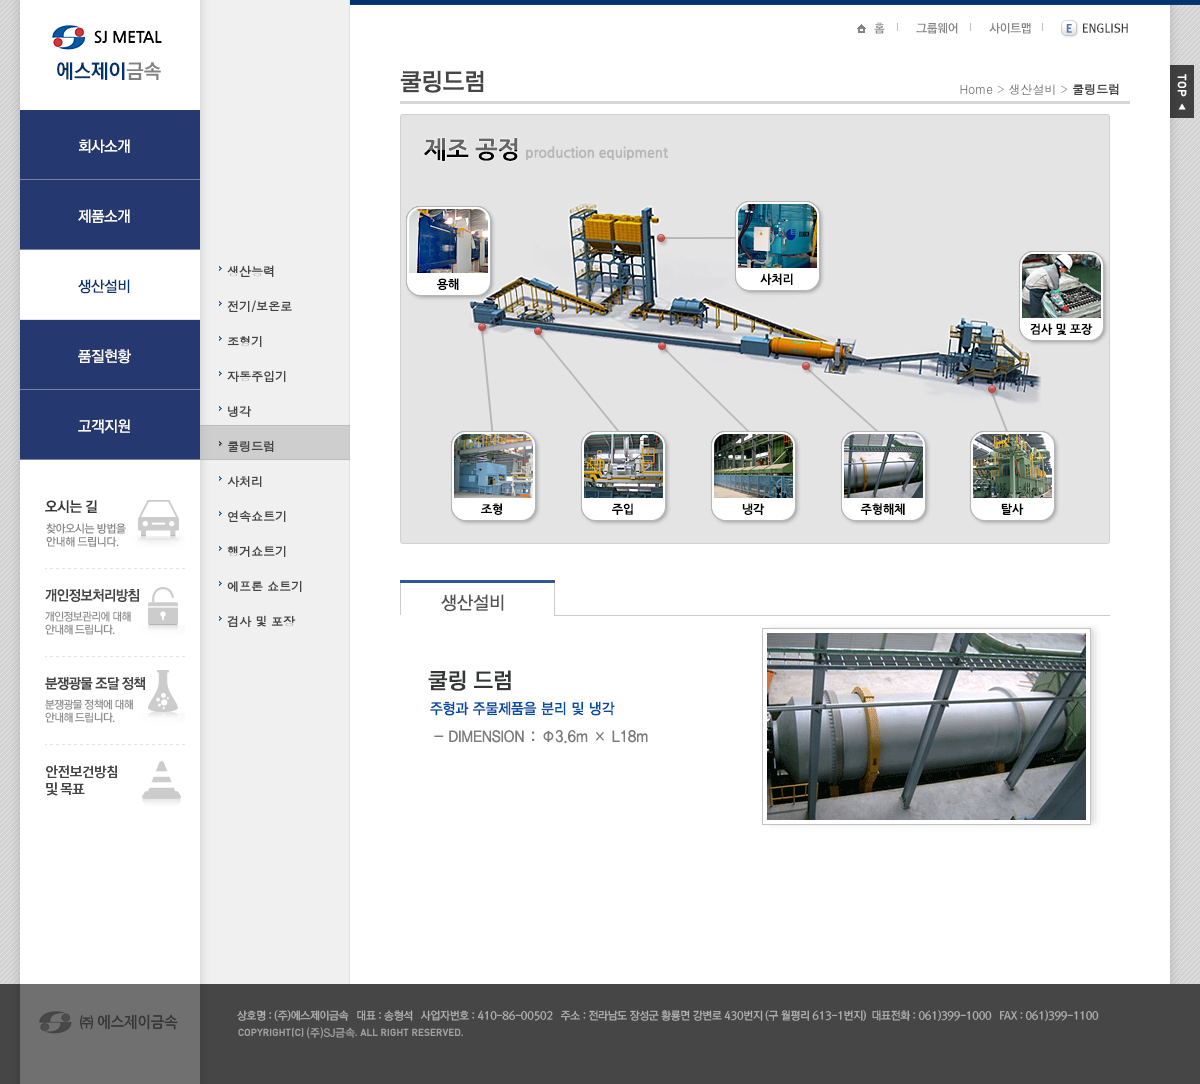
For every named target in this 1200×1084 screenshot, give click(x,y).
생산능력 (251, 270)
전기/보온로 (259, 305)
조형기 (245, 340)
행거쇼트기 (257, 550)
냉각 (239, 410)
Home (976, 88)
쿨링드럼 (251, 445)
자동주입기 (257, 375)
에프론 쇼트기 (265, 585)
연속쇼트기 (257, 515)
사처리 (245, 480)
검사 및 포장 (261, 620)
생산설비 (1032, 88)
